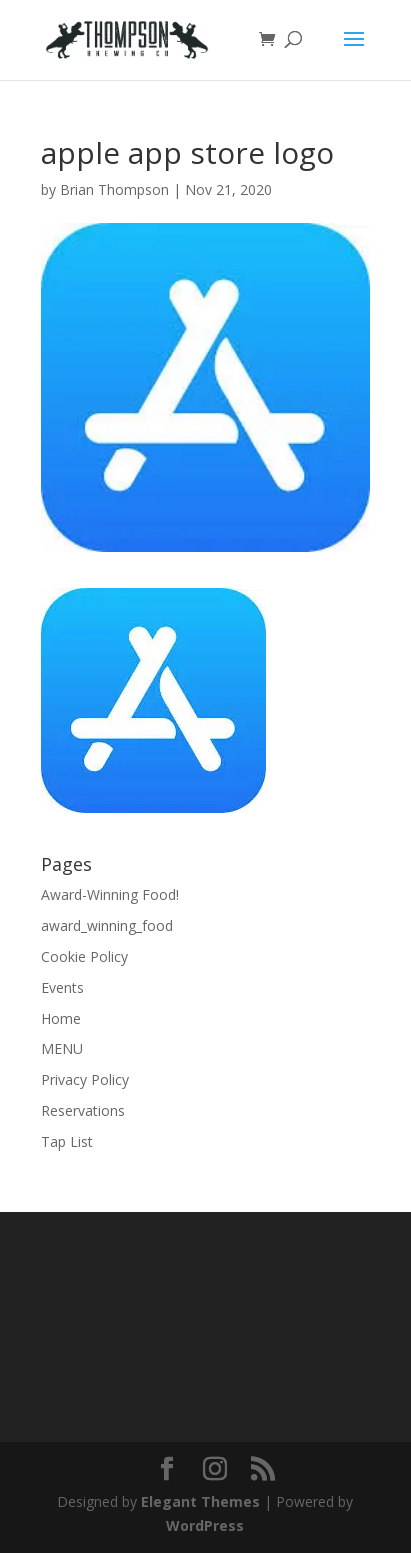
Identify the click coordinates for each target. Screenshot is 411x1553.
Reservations (83, 1110)
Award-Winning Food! (110, 894)
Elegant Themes (200, 1501)
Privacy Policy (85, 1079)
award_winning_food (107, 925)
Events (62, 987)
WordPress (205, 1525)
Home (61, 1018)
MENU (62, 1048)
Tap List (67, 1141)
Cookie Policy (84, 956)
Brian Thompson (114, 189)
